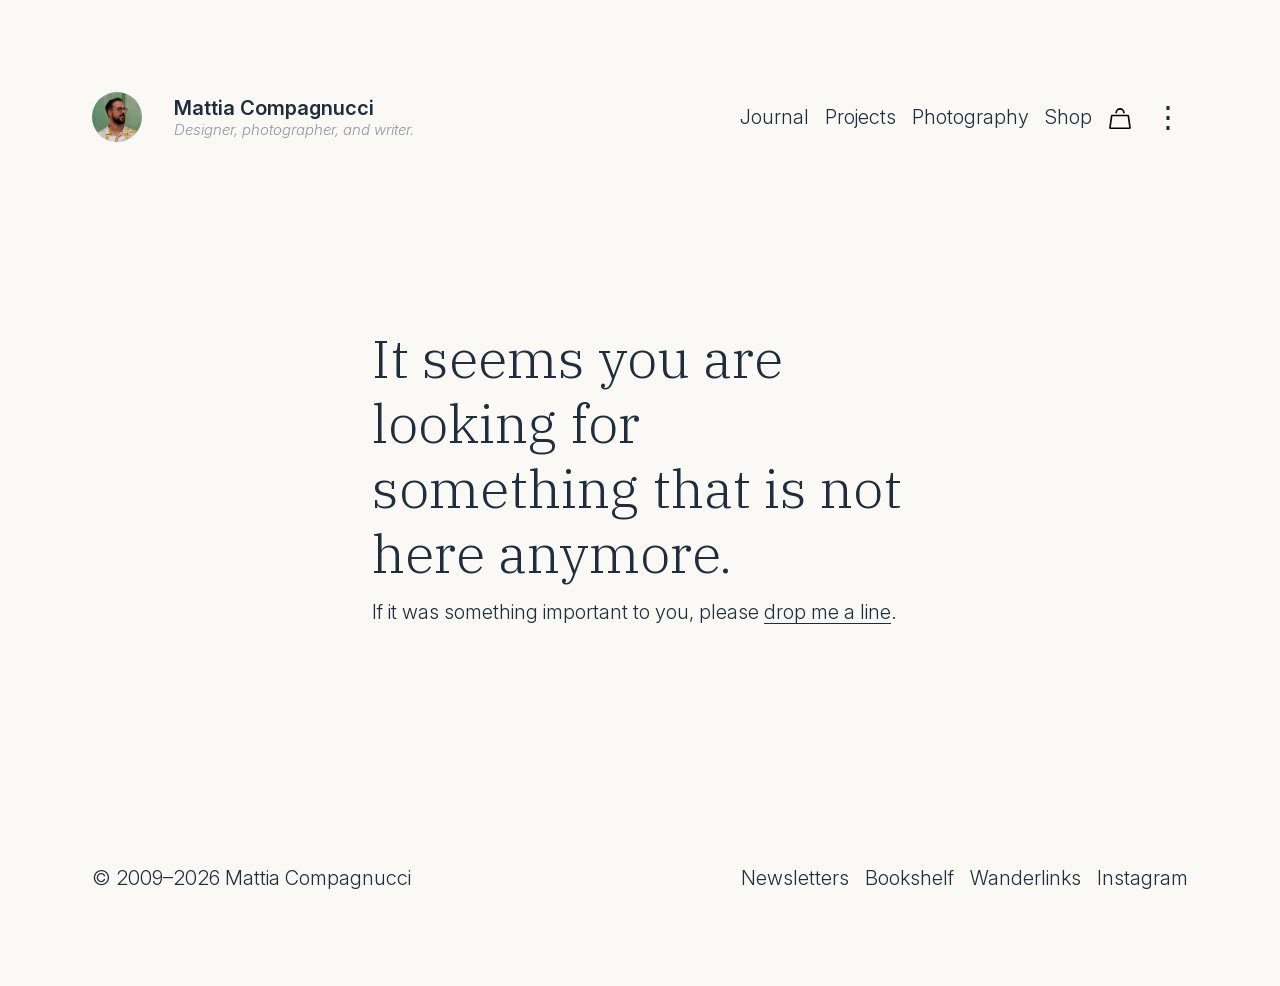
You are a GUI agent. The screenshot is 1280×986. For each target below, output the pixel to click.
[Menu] (1168, 117)
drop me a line (827, 612)
